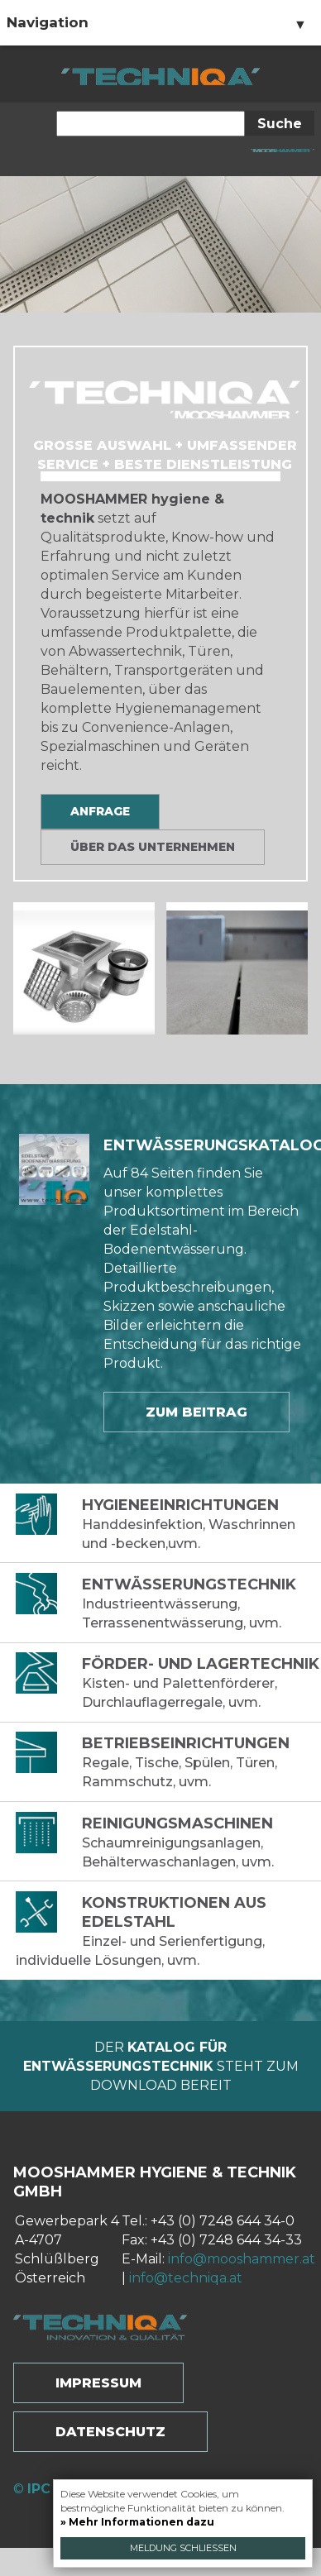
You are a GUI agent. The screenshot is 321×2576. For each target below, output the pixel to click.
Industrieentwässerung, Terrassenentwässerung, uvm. (168, 1603)
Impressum (98, 2383)
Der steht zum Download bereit (161, 2066)
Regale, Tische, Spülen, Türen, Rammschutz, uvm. (168, 1762)
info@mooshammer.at (241, 2259)
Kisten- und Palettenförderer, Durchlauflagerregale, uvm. (168, 1682)
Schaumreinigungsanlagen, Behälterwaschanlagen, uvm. (168, 1842)
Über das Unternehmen (152, 846)
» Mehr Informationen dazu (137, 2522)
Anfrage (100, 811)
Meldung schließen (183, 2548)
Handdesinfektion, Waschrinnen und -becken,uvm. (168, 1523)
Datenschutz (110, 2432)
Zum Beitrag (196, 1412)
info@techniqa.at (185, 2278)
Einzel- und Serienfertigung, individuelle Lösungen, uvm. (168, 1931)
